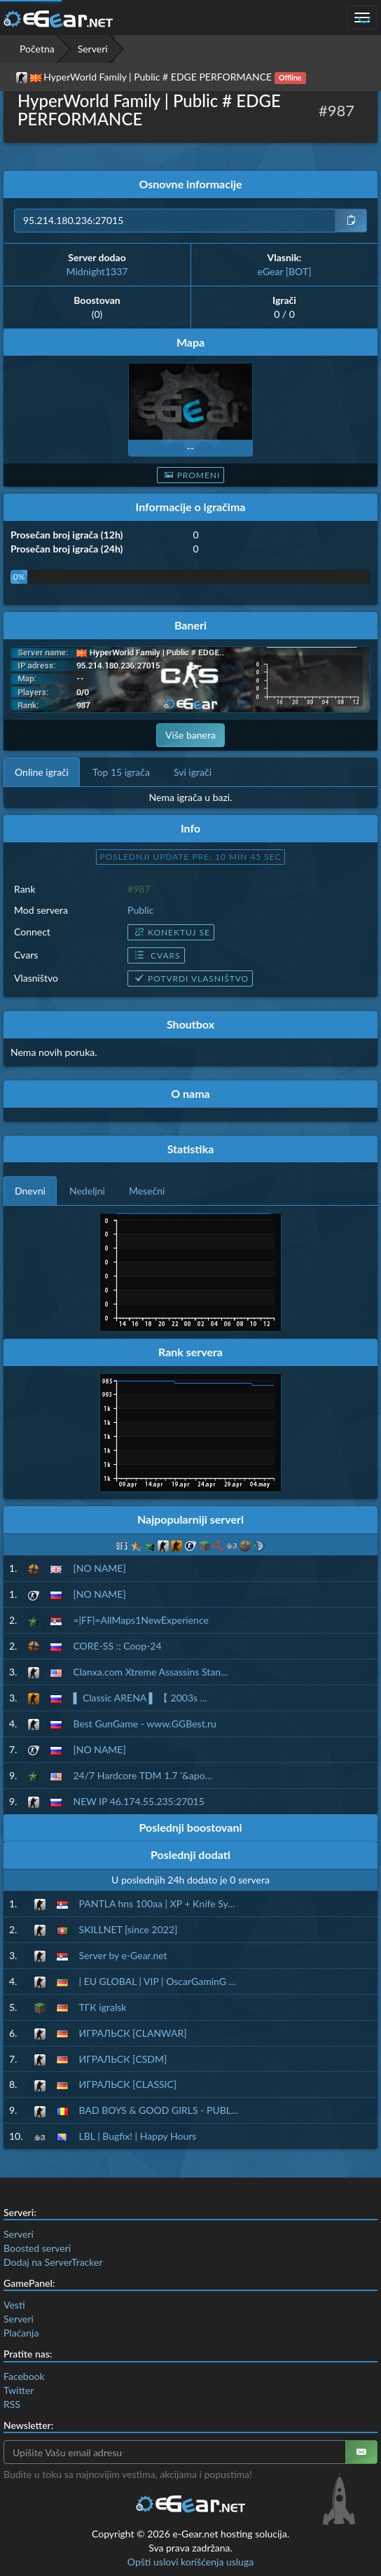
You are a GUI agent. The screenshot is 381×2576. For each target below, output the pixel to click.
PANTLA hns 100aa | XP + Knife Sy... (157, 1903)
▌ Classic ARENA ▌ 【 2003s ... (140, 1698)
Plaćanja (21, 2333)
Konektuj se (171, 932)
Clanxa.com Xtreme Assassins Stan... (150, 1672)
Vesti (14, 2305)
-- (190, 448)
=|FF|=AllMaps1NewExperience (140, 1620)
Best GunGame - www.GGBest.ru (144, 1723)
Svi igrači (193, 772)
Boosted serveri (37, 2248)
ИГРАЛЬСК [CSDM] (123, 2059)
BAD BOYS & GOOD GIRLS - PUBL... (158, 2110)
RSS (12, 2404)
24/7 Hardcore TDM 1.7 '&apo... (142, 1775)
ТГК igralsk (103, 2007)
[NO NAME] (99, 1568)
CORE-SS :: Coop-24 (117, 1646)
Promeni (191, 475)
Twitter (19, 2390)
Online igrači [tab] (42, 772)
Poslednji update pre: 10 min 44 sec (191, 856)
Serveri (93, 49)
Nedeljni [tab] (87, 1191)
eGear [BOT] (285, 271)
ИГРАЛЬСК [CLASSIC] (128, 2084)
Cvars (156, 955)
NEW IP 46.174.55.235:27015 (138, 1801)
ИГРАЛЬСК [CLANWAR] (133, 2033)
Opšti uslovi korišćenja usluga (190, 2562)
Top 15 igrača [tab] (121, 772)
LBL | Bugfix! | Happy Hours (138, 2136)
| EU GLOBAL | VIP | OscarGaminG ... (157, 1981)
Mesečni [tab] (147, 1191)
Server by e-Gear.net (123, 1955)
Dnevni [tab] (30, 1191)
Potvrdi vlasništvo (190, 978)
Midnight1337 (97, 271)
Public (140, 910)
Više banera (190, 735)
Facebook (24, 2376)
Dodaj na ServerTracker (53, 2262)
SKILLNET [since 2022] (128, 1929)
